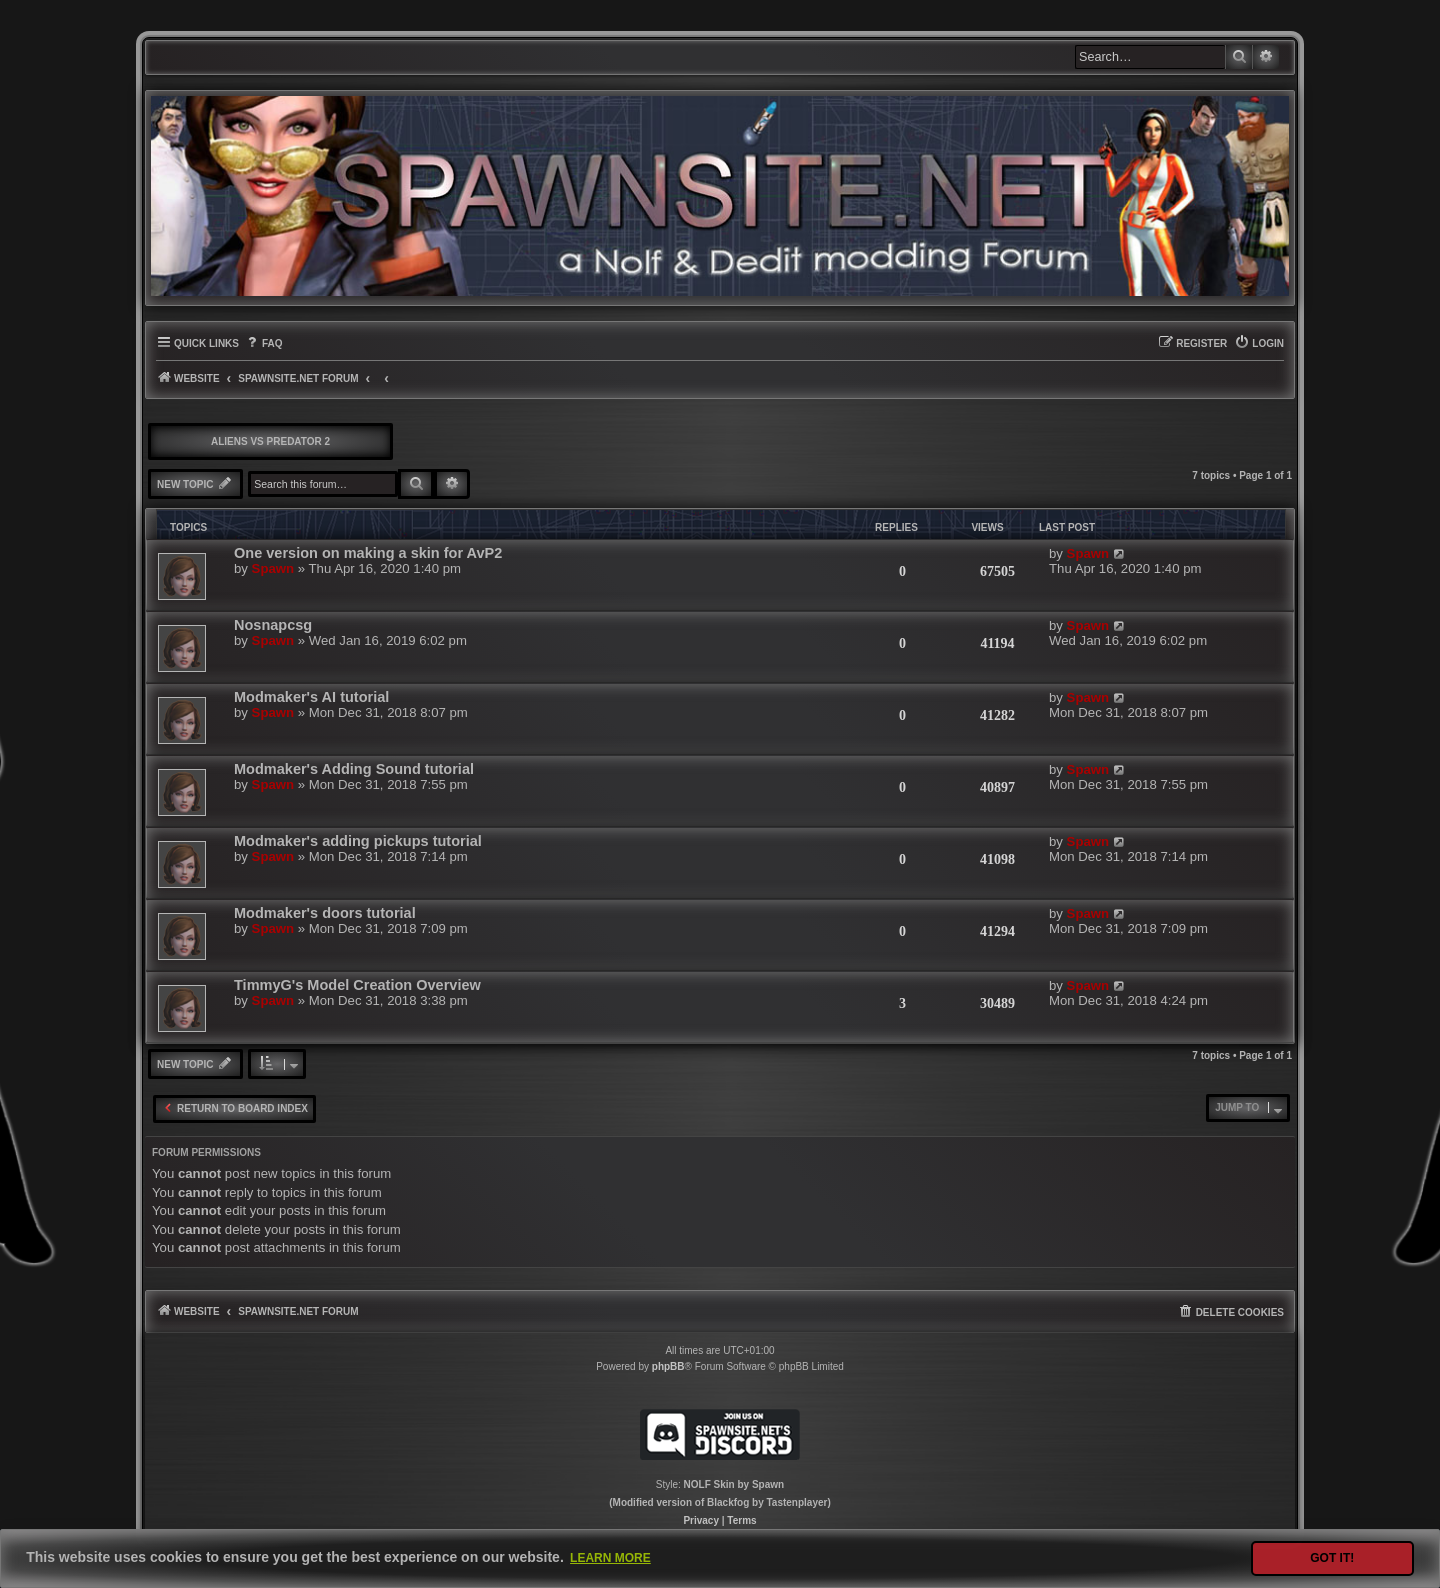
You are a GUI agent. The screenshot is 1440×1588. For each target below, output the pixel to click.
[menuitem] (263, 343)
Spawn (273, 568)
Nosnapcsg (273, 625)
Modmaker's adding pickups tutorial (358, 841)
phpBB (668, 1366)
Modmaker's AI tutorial (311, 697)
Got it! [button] (1332, 1558)
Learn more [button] (610, 1558)
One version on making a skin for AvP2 (368, 553)
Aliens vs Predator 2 (270, 441)
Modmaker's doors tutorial (325, 913)
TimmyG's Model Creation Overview (357, 985)
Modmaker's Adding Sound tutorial (354, 769)
